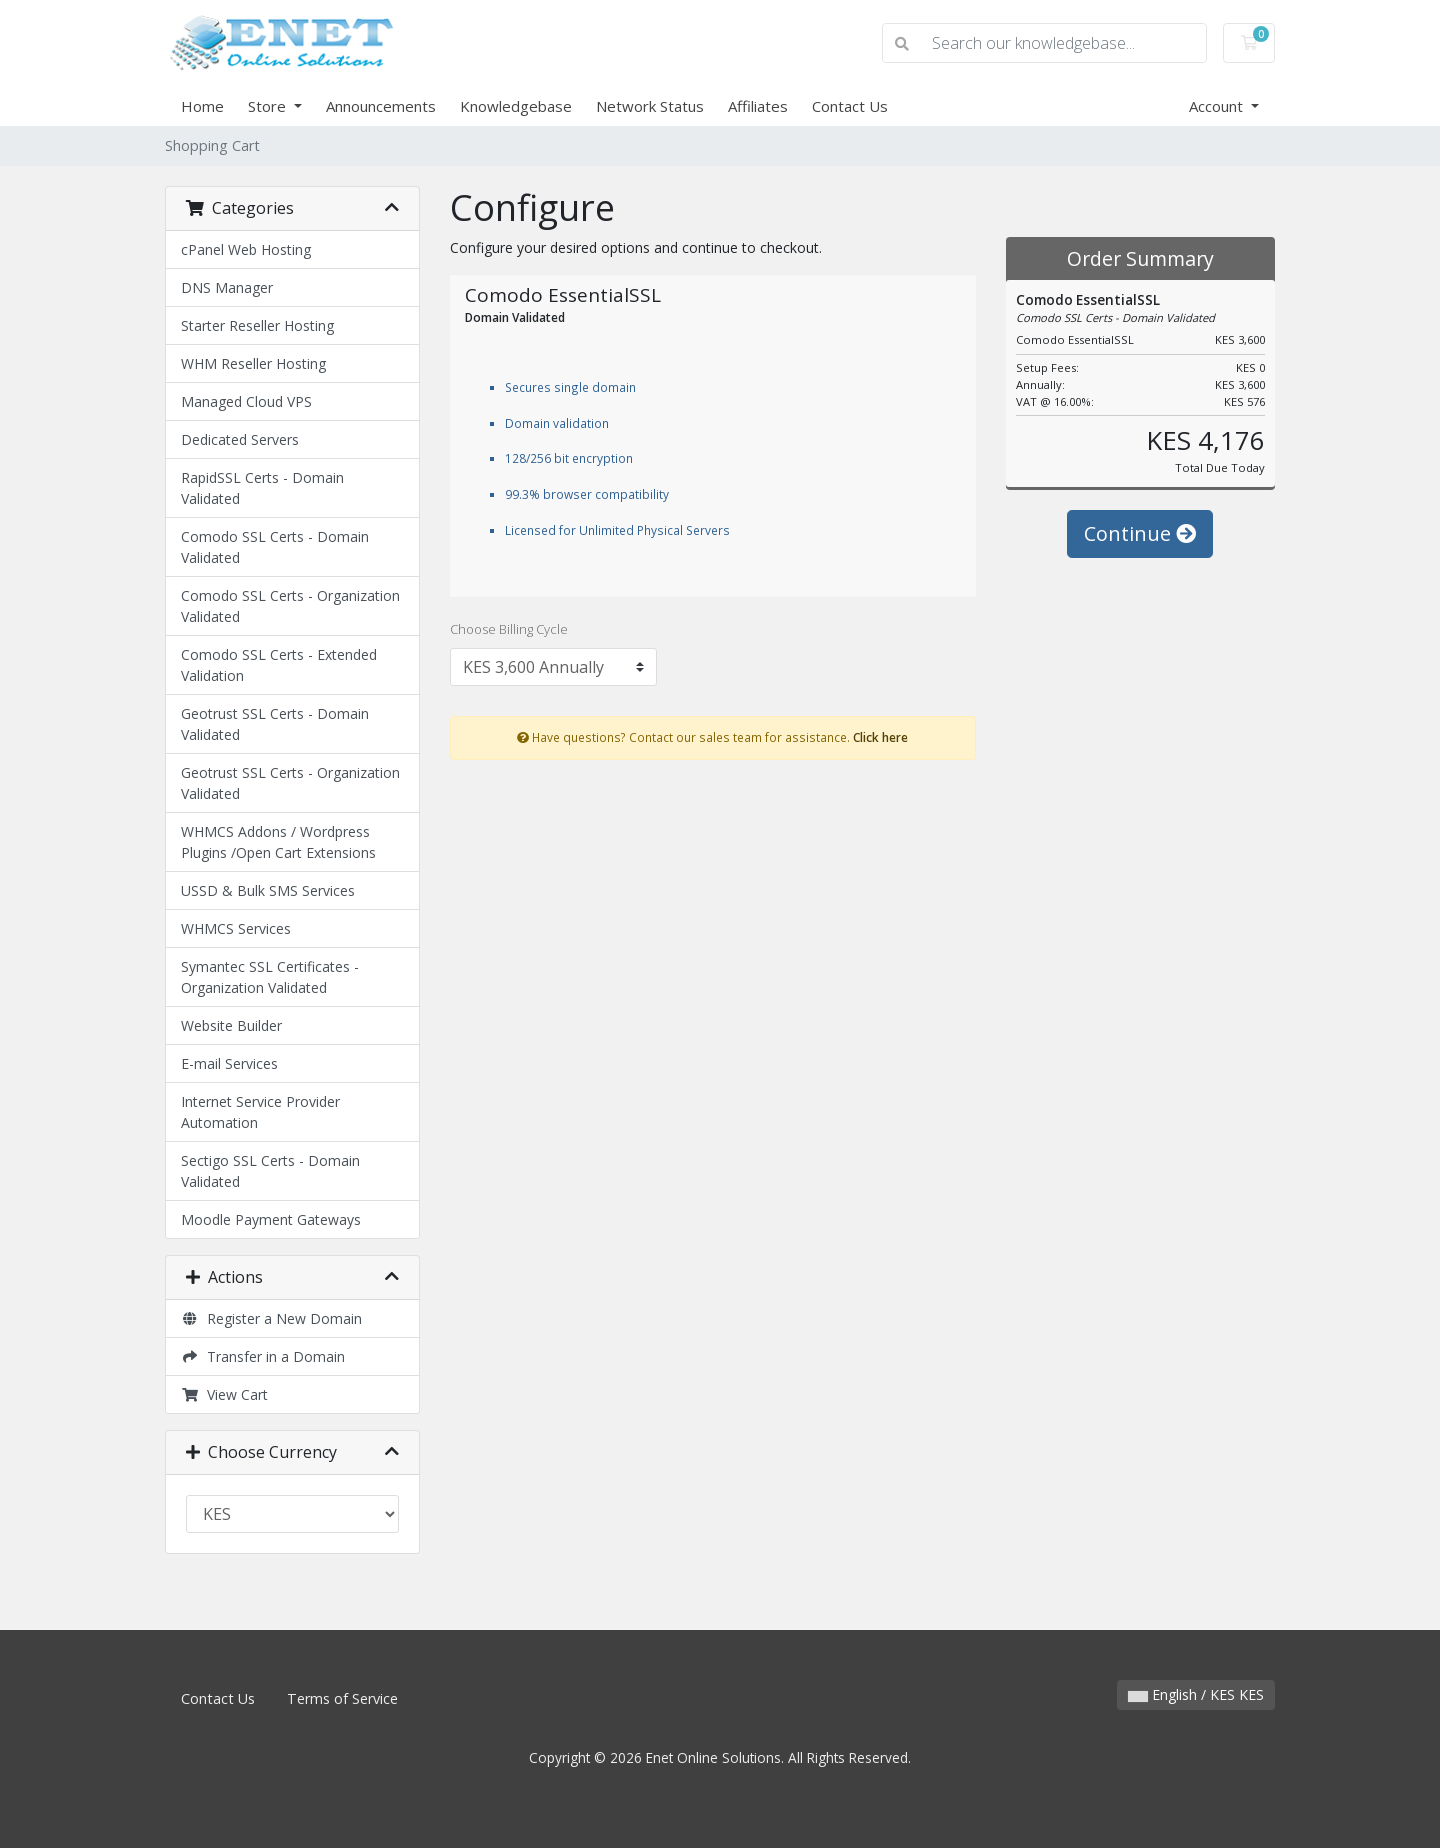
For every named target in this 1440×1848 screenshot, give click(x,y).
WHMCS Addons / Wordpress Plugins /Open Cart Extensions (278, 842)
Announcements (381, 106)
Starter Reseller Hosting (257, 325)
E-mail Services (229, 1063)
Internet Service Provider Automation (260, 1112)
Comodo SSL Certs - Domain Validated (275, 547)
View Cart (224, 1394)
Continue (1140, 533)
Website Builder (231, 1025)
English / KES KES (1196, 1694)
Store (269, 106)
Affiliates (758, 106)
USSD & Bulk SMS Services (268, 890)
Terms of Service (342, 1698)
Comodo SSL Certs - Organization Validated (290, 606)
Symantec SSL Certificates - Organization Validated (270, 977)
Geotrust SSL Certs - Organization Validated (290, 783)
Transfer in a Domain (263, 1356)
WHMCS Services (236, 928)
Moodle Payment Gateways (271, 1219)
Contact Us (850, 106)
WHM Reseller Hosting (253, 363)
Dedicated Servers (240, 439)
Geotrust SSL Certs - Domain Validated (275, 724)
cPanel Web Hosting (246, 249)
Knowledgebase (516, 106)
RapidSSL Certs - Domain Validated (262, 488)
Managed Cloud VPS (246, 401)
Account (1218, 106)
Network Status (650, 106)
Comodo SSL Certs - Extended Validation (279, 665)
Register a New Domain (271, 1318)
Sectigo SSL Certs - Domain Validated (270, 1171)
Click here (880, 737)
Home (202, 106)
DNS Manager (227, 287)
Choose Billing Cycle (509, 629)
